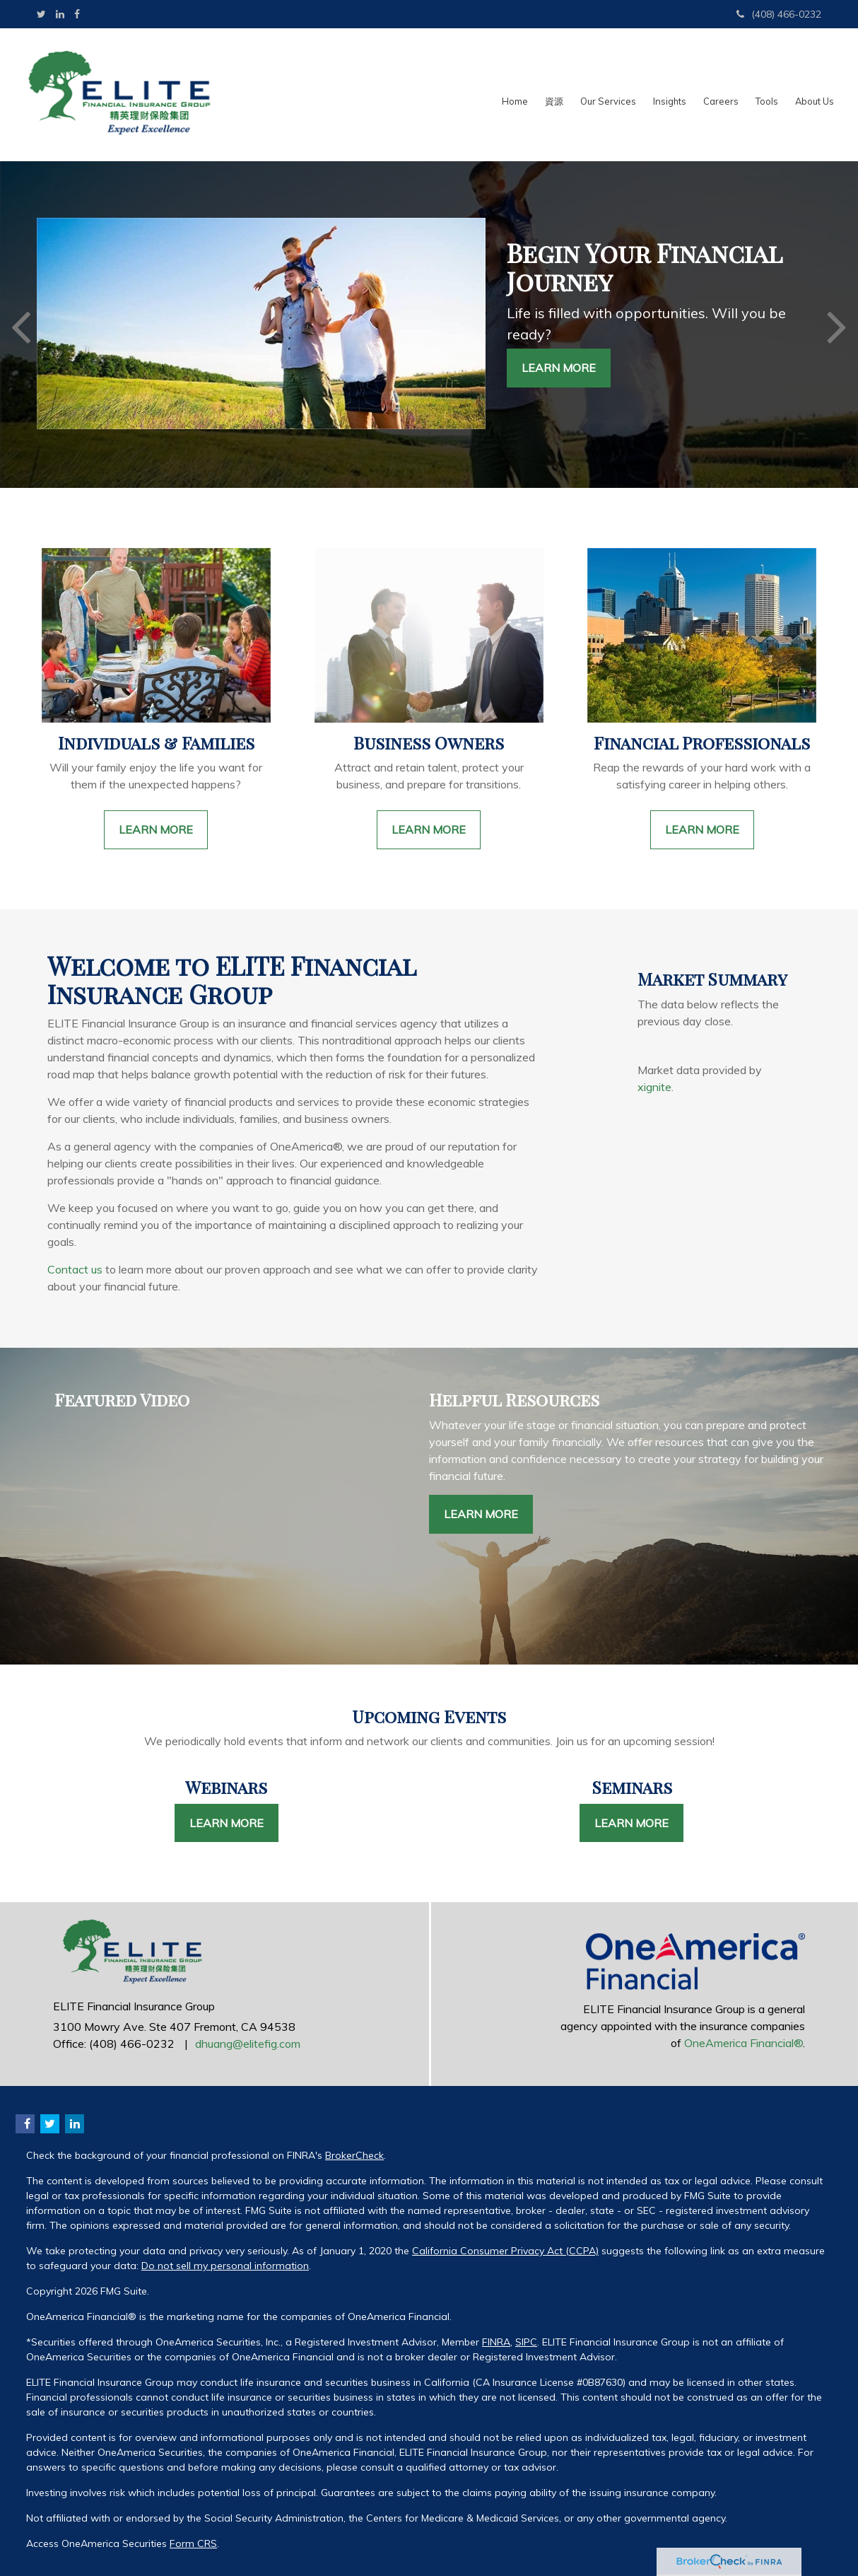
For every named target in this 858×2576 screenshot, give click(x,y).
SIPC (526, 2342)
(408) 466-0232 (778, 14)
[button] (554, 94)
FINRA (496, 2342)
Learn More (559, 368)
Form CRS (193, 2543)
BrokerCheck (354, 2155)
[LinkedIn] (60, 14)
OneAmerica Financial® (743, 2043)
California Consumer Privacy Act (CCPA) (505, 2250)
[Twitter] (41, 14)
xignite (654, 1087)
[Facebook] (77, 14)
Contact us (74, 1269)
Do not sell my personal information (225, 2265)
